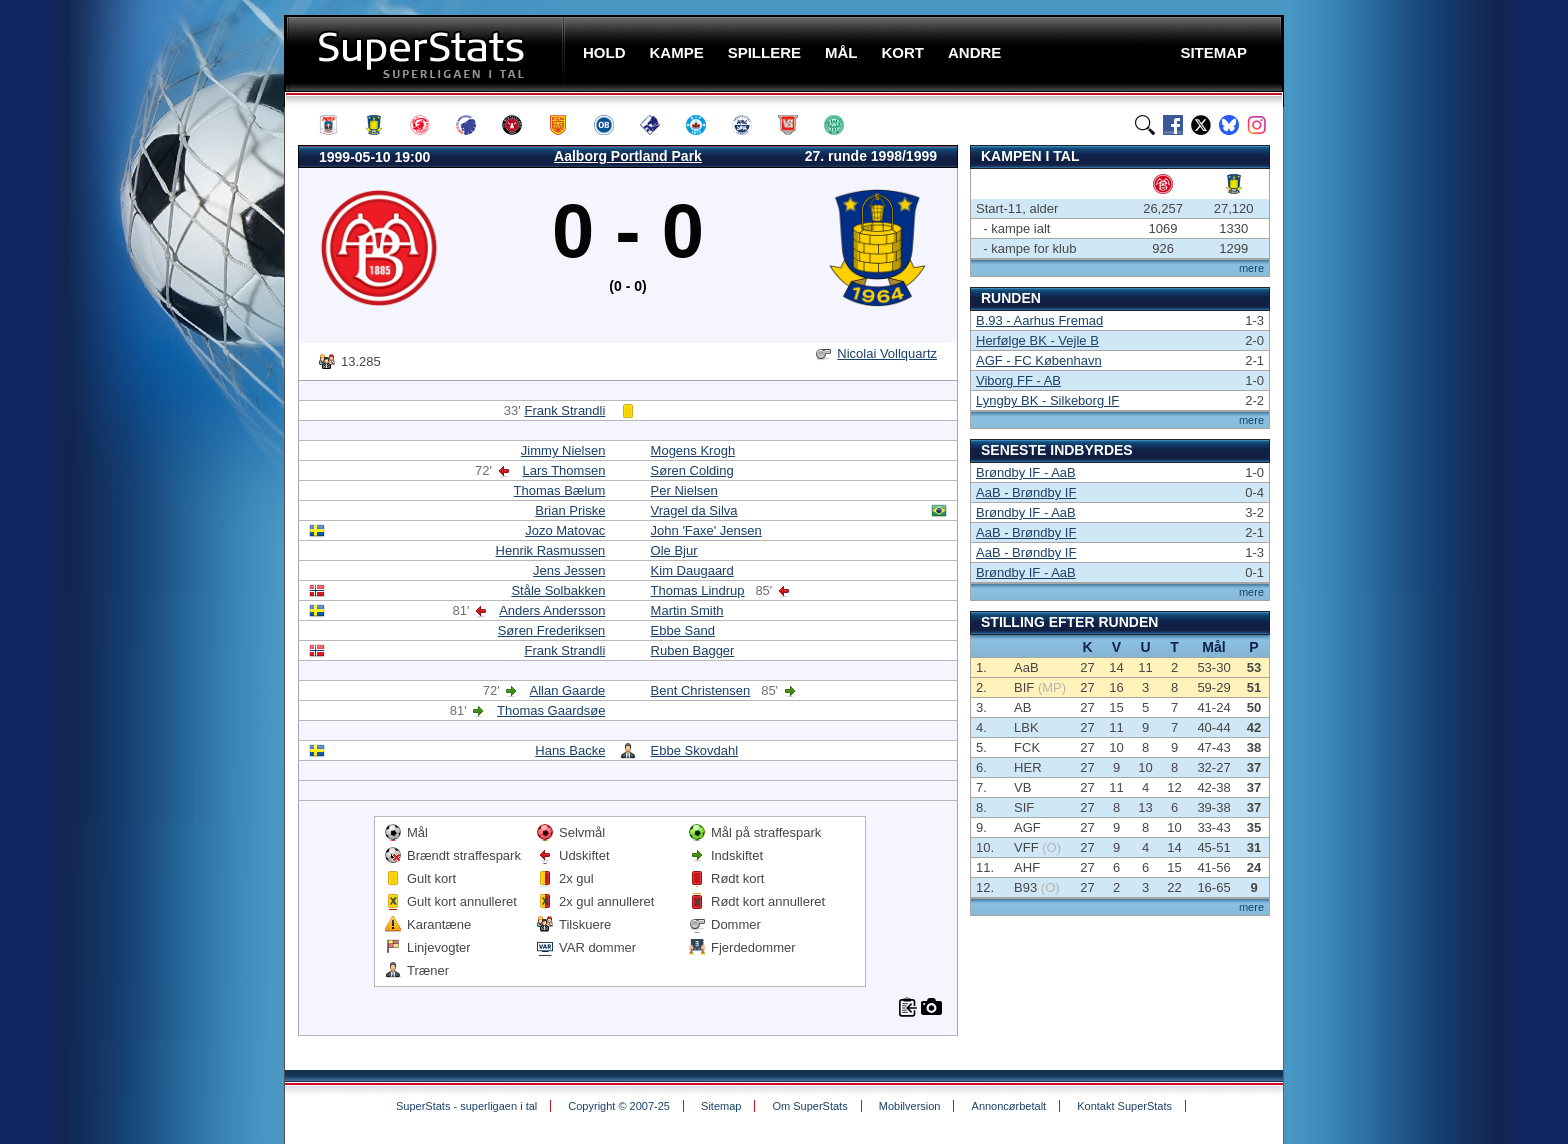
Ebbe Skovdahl (694, 750)
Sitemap (721, 1106)
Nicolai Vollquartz (887, 353)
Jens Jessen (569, 570)
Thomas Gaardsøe (551, 710)
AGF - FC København (1039, 360)
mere (1251, 268)
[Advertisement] (164, 395)
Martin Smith (687, 610)
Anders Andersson (552, 610)
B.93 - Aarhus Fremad (1039, 320)
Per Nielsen (684, 490)
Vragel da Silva (694, 510)
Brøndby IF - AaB (1026, 472)
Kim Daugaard (692, 570)
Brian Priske (570, 510)
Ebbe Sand (683, 630)
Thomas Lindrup (698, 590)
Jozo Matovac (565, 530)
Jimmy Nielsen (563, 450)
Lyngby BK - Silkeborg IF (1047, 400)
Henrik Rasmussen (551, 550)
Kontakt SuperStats (1124, 1106)
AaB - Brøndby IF (1026, 492)
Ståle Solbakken (558, 590)
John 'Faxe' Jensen (706, 530)
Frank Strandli (564, 410)
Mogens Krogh (693, 450)
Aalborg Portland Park (628, 156)
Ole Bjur (674, 550)
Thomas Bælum (560, 490)
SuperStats (426, 53)
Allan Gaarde (567, 690)
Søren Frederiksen (552, 630)
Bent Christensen (701, 690)
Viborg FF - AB (1018, 380)
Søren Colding (692, 470)
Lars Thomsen (564, 470)
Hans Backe (570, 750)
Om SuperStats (809, 1106)
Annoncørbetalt (1009, 1106)
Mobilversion (910, 1106)
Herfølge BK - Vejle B (1037, 340)
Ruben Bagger (693, 650)
